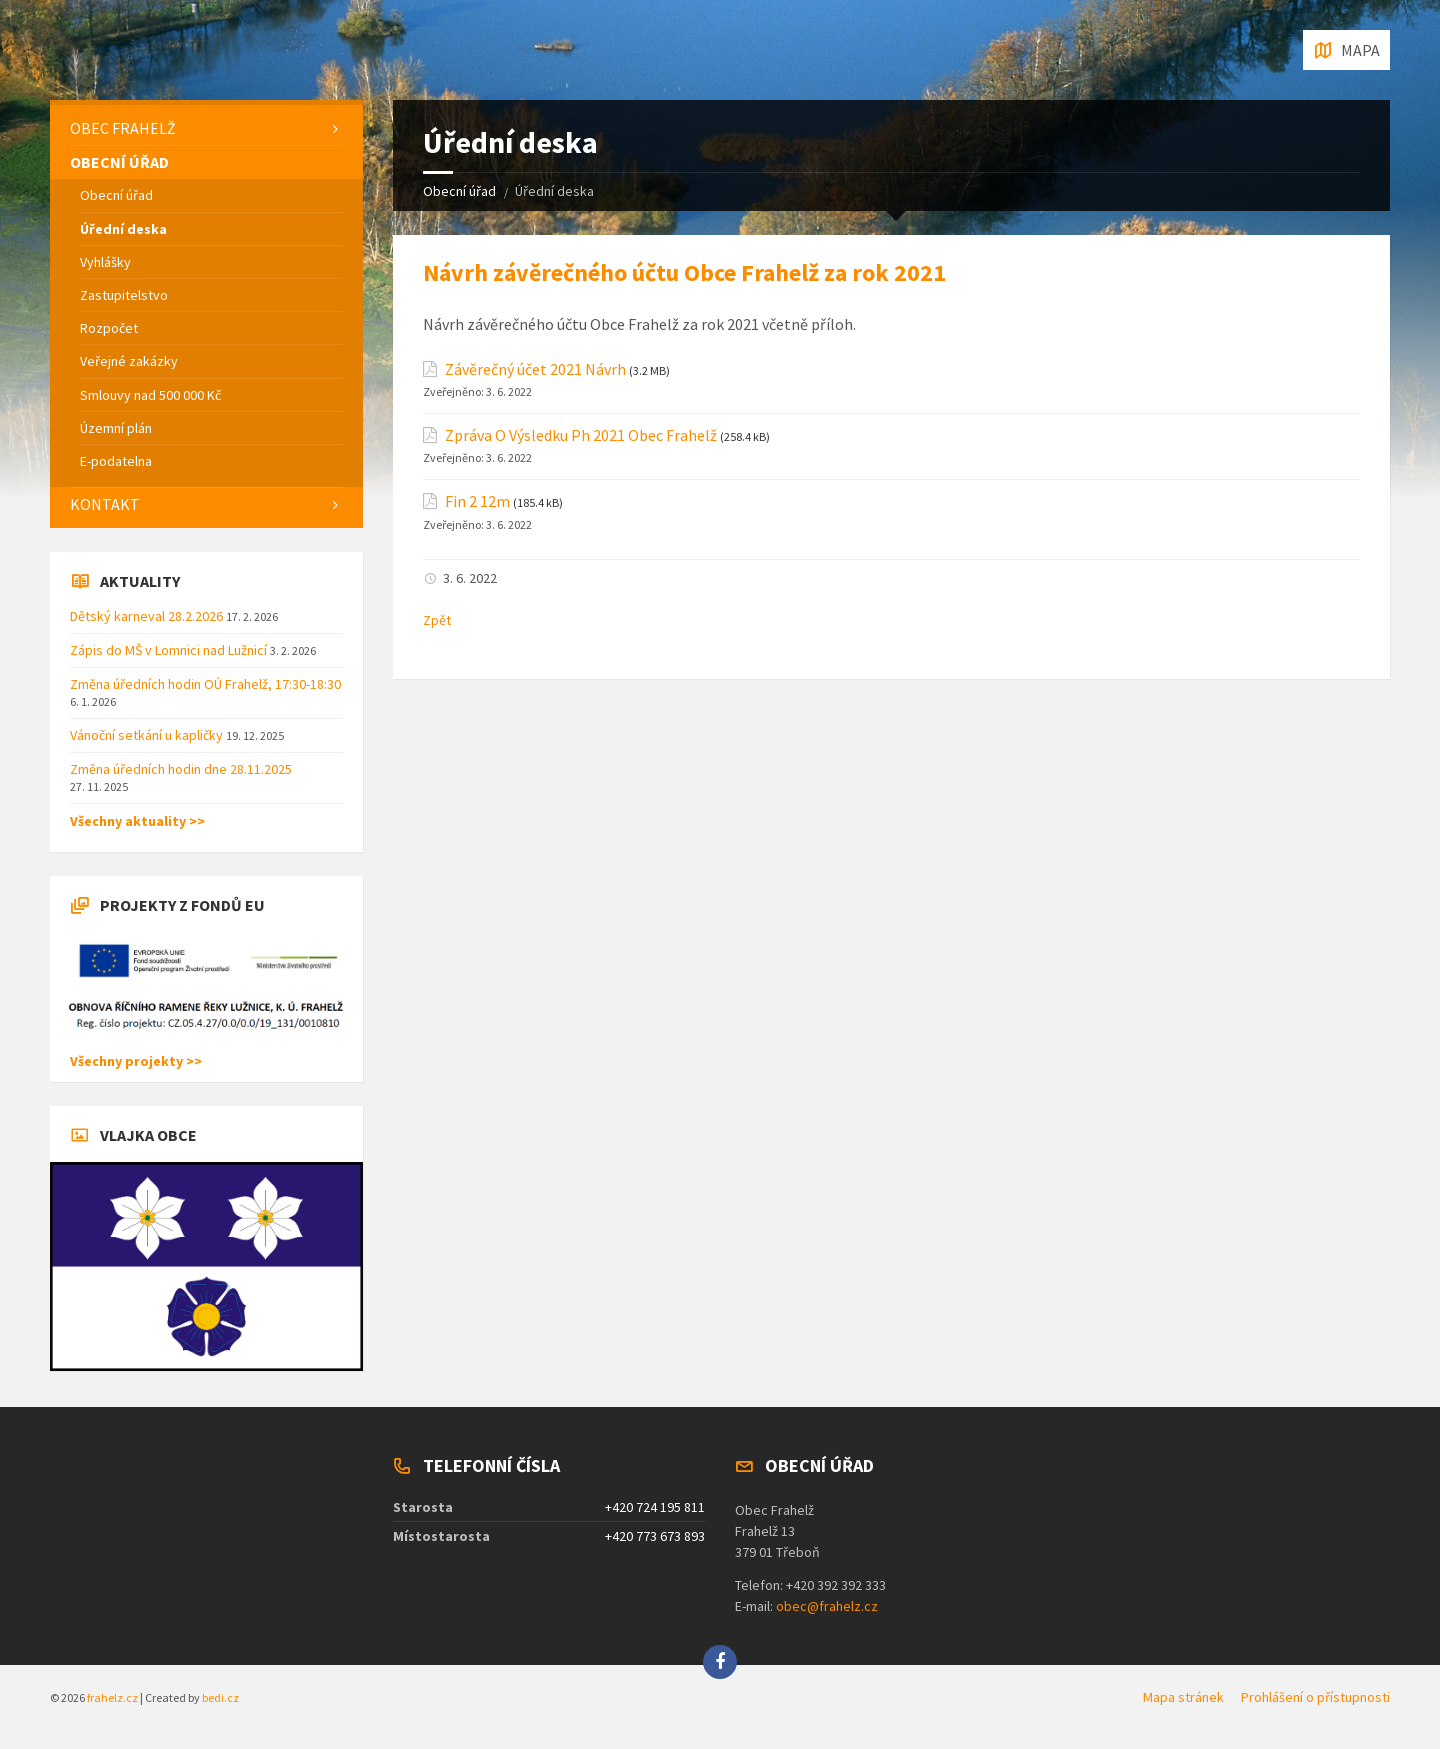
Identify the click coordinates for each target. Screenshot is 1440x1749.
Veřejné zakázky (129, 361)
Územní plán (116, 428)
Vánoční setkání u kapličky (148, 735)
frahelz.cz (112, 1697)
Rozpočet (109, 328)
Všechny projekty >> (136, 1061)
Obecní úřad (459, 191)
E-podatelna (116, 461)
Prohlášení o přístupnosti (1315, 1697)
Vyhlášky (105, 262)
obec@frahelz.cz (827, 1606)
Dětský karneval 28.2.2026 (148, 616)
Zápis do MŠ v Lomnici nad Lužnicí (170, 650)
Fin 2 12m (477, 501)
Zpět (437, 620)
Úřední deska (123, 229)
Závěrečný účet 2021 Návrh (535, 369)
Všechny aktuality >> (137, 821)
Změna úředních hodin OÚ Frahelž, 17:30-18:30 (205, 684)
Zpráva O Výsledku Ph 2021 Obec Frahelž (581, 435)
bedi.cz (220, 1697)
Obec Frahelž (123, 128)
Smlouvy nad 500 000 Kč (150, 395)
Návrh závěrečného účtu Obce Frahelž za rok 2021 (684, 272)
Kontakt (105, 504)
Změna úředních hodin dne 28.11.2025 (181, 769)
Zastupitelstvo (124, 295)
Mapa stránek (1183, 1697)
